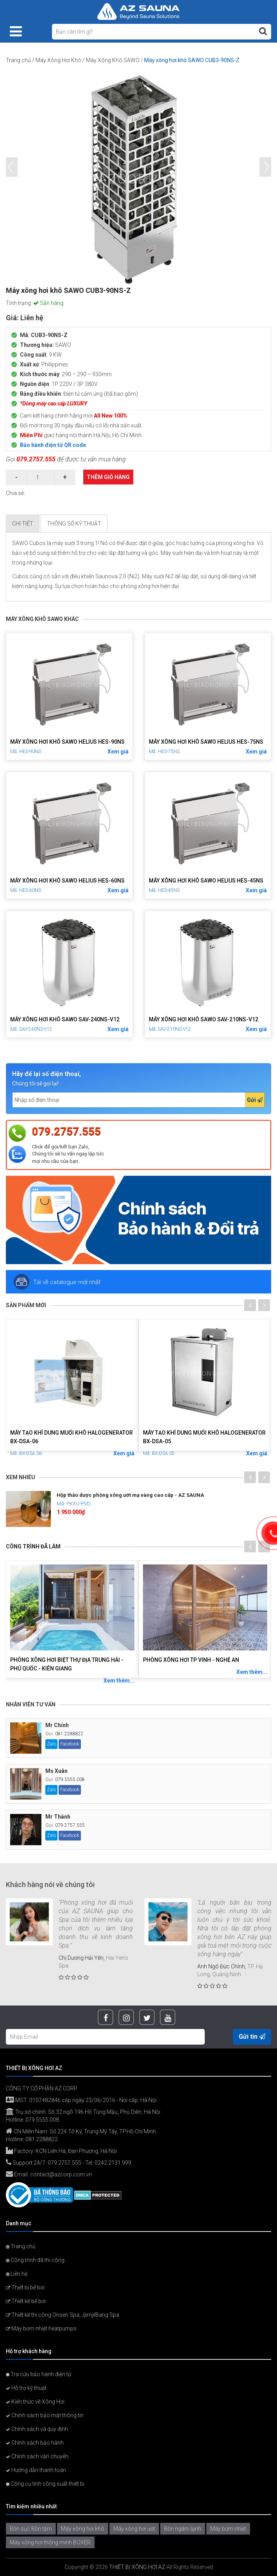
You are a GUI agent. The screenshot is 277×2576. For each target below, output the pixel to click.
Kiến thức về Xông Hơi (35, 2401)
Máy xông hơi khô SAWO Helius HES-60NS (67, 880)
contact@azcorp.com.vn (61, 2174)
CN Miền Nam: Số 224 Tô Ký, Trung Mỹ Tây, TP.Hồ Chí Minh (81, 2131)
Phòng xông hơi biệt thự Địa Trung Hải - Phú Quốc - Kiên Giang (66, 1664)
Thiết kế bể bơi (26, 2301)
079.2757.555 (35, 459)
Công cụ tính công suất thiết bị (45, 2484)
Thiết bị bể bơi (25, 2287)
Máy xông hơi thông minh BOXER (50, 2542)
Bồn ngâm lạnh (182, 2529)
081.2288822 (69, 1733)
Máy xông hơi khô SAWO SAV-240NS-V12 (65, 1019)
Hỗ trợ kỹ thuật (26, 2388)
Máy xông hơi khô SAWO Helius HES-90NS (67, 742)
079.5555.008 (70, 1779)
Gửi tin (252, 2036)
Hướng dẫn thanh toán (36, 2470)
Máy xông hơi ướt (134, 2529)
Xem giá (118, 751)
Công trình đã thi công (35, 2260)
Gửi (255, 1100)
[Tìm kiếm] (263, 31)
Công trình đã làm (33, 1546)
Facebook (69, 1744)
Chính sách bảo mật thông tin (45, 2415)
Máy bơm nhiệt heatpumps (41, 2328)
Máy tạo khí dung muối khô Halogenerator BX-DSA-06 (71, 1437)
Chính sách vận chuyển (37, 2456)
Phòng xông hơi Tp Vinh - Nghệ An (191, 1660)
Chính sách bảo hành (35, 2443)
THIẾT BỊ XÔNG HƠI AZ (137, 2567)
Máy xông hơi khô (82, 2529)
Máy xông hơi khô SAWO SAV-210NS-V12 (203, 1019)
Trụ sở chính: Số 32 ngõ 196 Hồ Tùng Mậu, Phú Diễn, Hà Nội (83, 2112)
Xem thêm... (119, 1680)
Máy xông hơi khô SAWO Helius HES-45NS (206, 880)
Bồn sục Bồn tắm (31, 2529)
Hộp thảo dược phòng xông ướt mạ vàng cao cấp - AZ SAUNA (130, 1495)
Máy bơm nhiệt (228, 2529)
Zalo (51, 1744)
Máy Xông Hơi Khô (58, 60)
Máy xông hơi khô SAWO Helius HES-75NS (206, 742)
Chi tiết (22, 523)
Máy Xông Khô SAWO (112, 60)
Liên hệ (16, 2274)
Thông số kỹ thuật (74, 523)
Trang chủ (18, 60)
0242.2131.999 (113, 2163)
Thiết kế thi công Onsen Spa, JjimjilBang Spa (62, 2315)
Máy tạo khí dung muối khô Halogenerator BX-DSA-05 (204, 1437)
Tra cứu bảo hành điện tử (38, 2374)
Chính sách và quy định (37, 2429)
